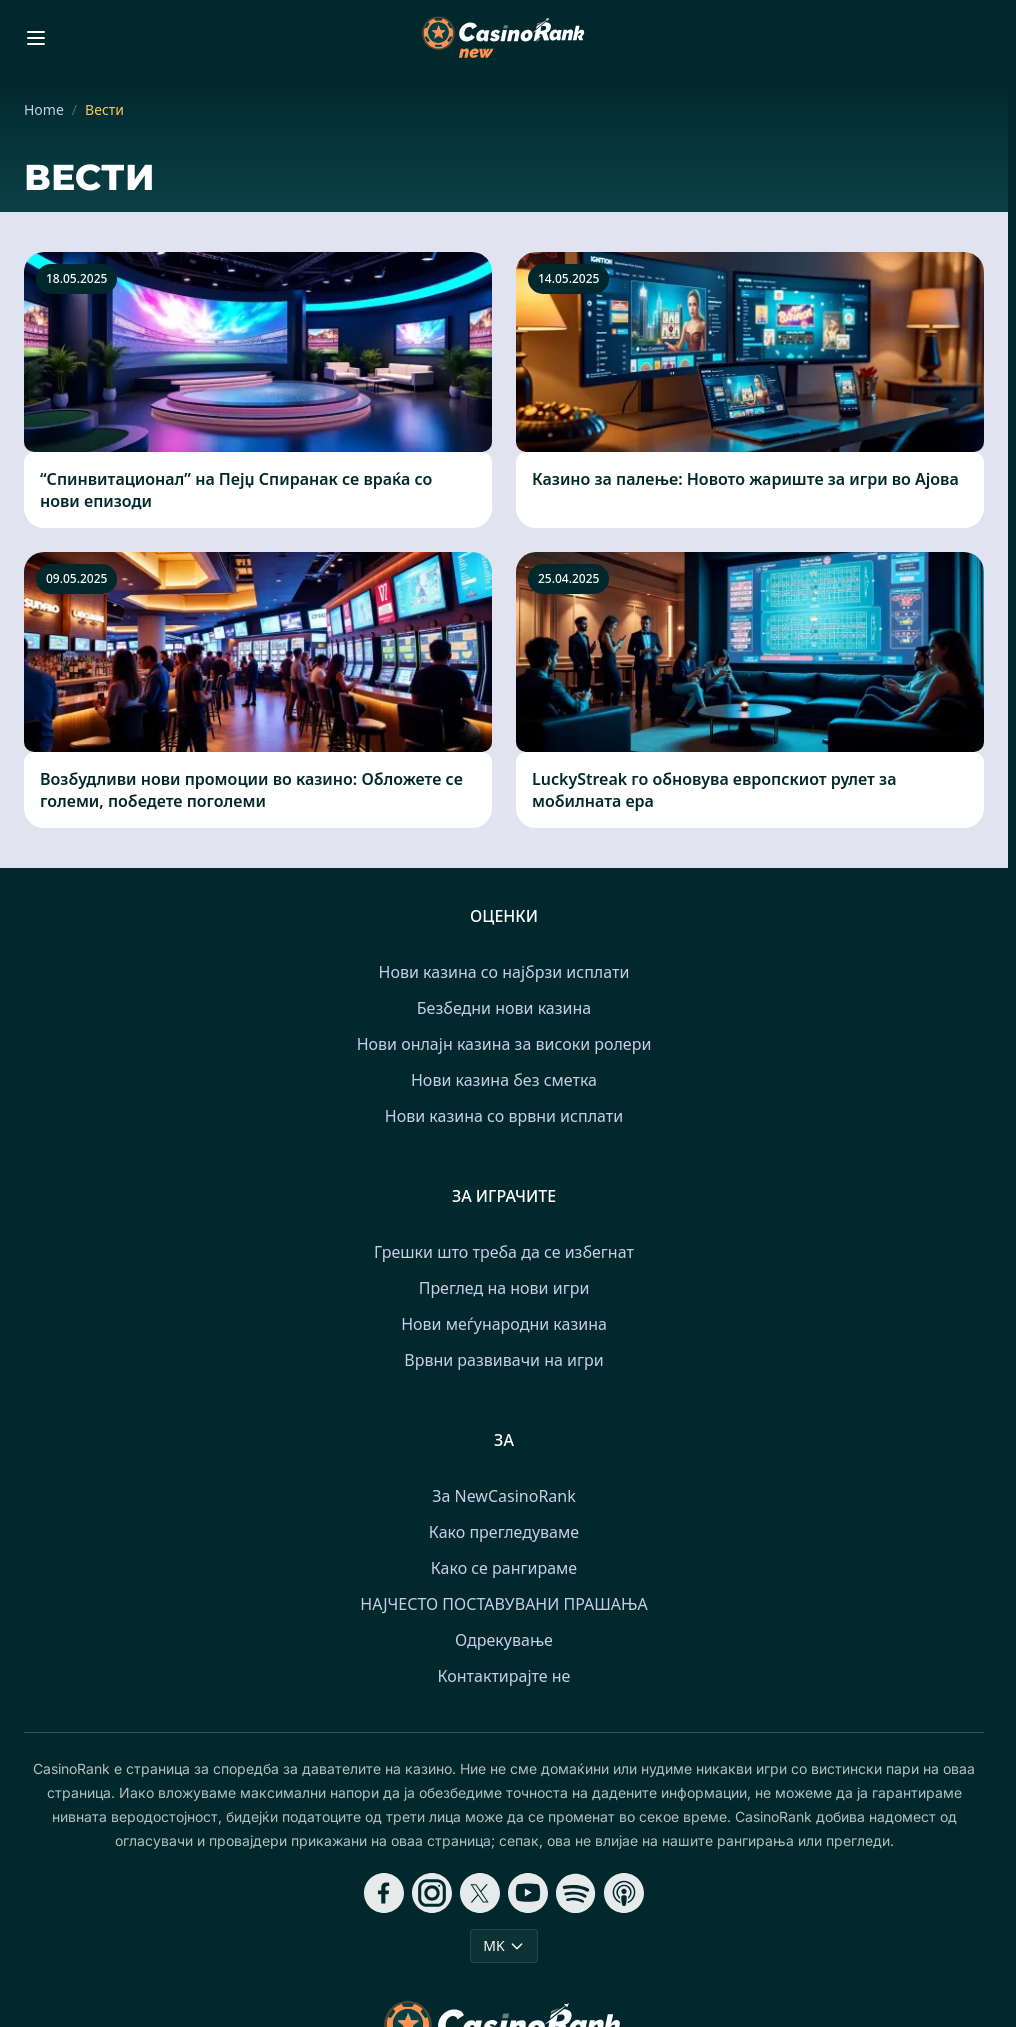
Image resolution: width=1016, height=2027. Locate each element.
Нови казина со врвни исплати (504, 1116)
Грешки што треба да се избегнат (504, 1252)
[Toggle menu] (36, 38)
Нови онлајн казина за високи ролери (504, 1044)
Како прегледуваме (504, 1532)
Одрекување (504, 1640)
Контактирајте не (504, 1676)
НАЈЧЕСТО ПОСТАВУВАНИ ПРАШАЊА (503, 1604)
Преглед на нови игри (504, 1288)
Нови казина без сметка (504, 1080)
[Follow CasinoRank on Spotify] (576, 1893)
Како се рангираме (504, 1568)
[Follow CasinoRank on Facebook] (384, 1893)
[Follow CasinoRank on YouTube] (528, 1893)
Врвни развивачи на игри (503, 1360)
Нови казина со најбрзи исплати (504, 972)
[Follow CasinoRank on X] (480, 1893)
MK (503, 1945)
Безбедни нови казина (504, 1008)
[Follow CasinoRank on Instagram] (432, 1893)
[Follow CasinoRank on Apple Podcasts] (624, 1893)
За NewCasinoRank (504, 1496)
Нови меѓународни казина (504, 1324)
